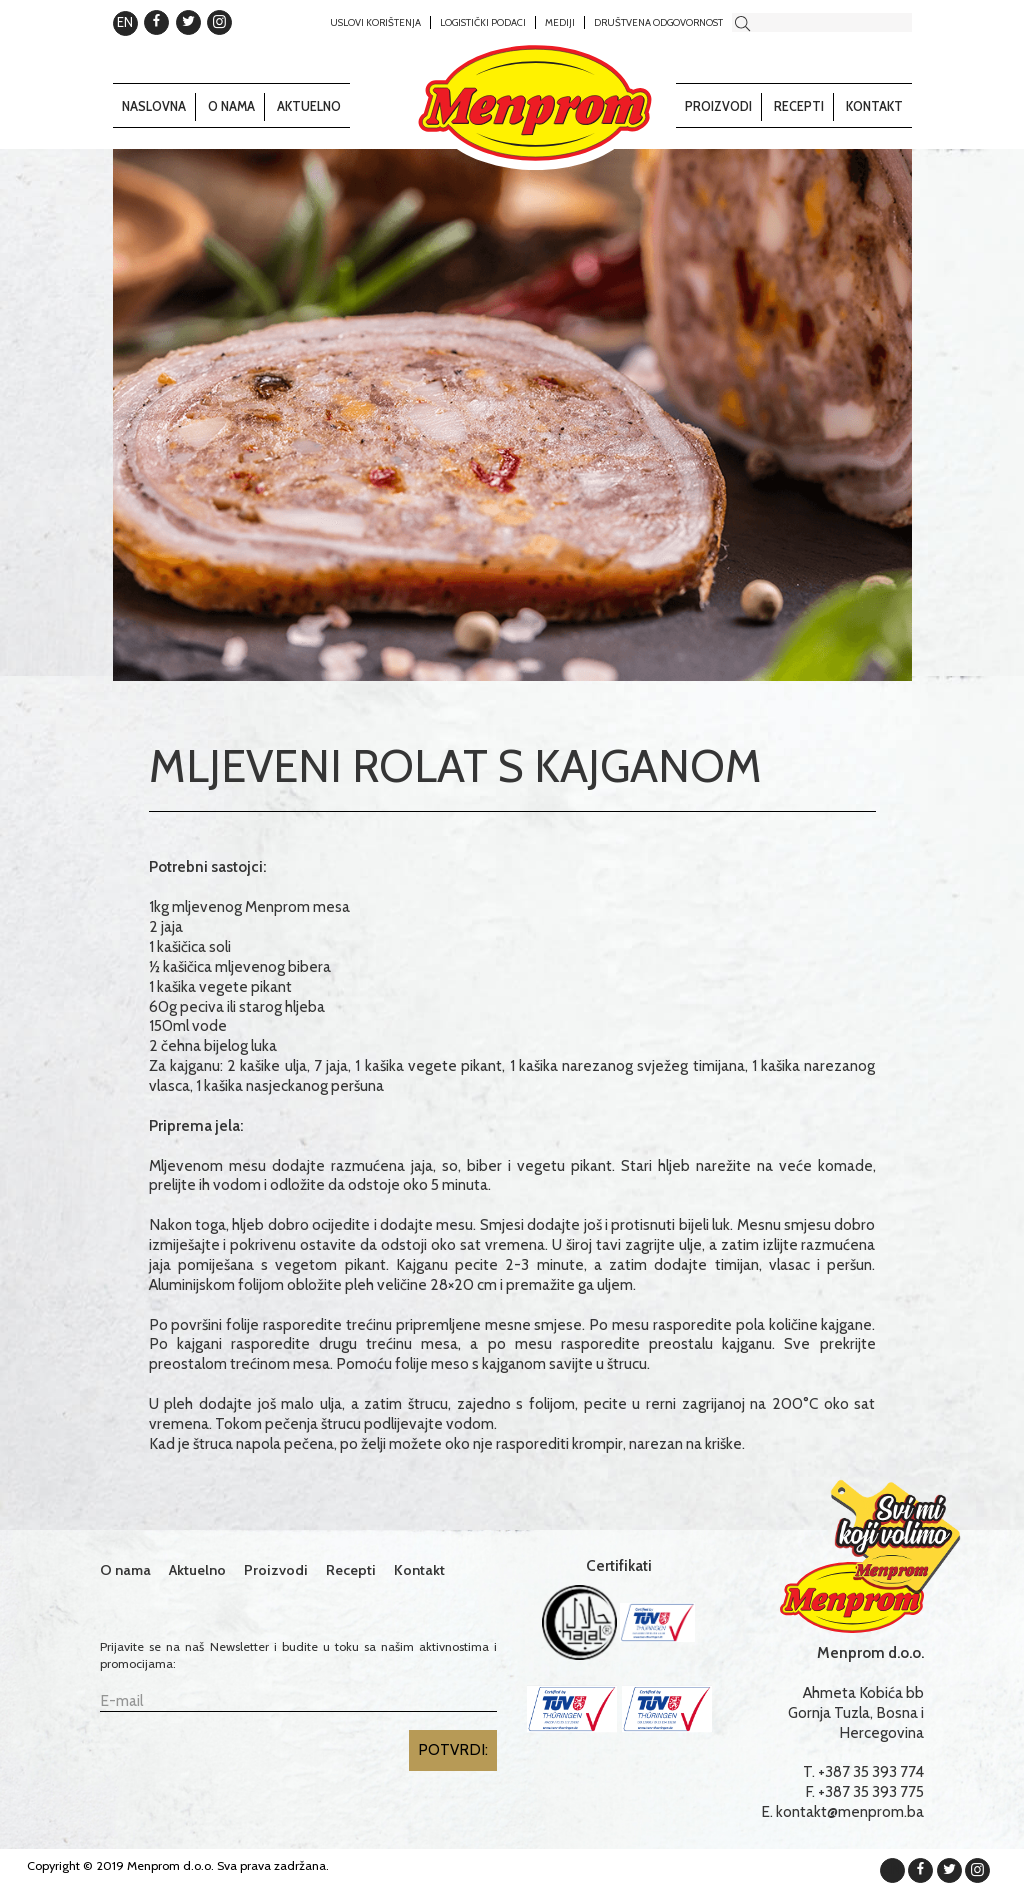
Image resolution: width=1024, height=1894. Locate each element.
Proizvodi (718, 106)
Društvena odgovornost (658, 22)
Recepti (799, 106)
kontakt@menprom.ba (850, 1811)
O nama (231, 106)
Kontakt (874, 106)
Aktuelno (309, 106)
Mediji (560, 22)
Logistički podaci (483, 22)
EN (125, 22)
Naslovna (154, 106)
